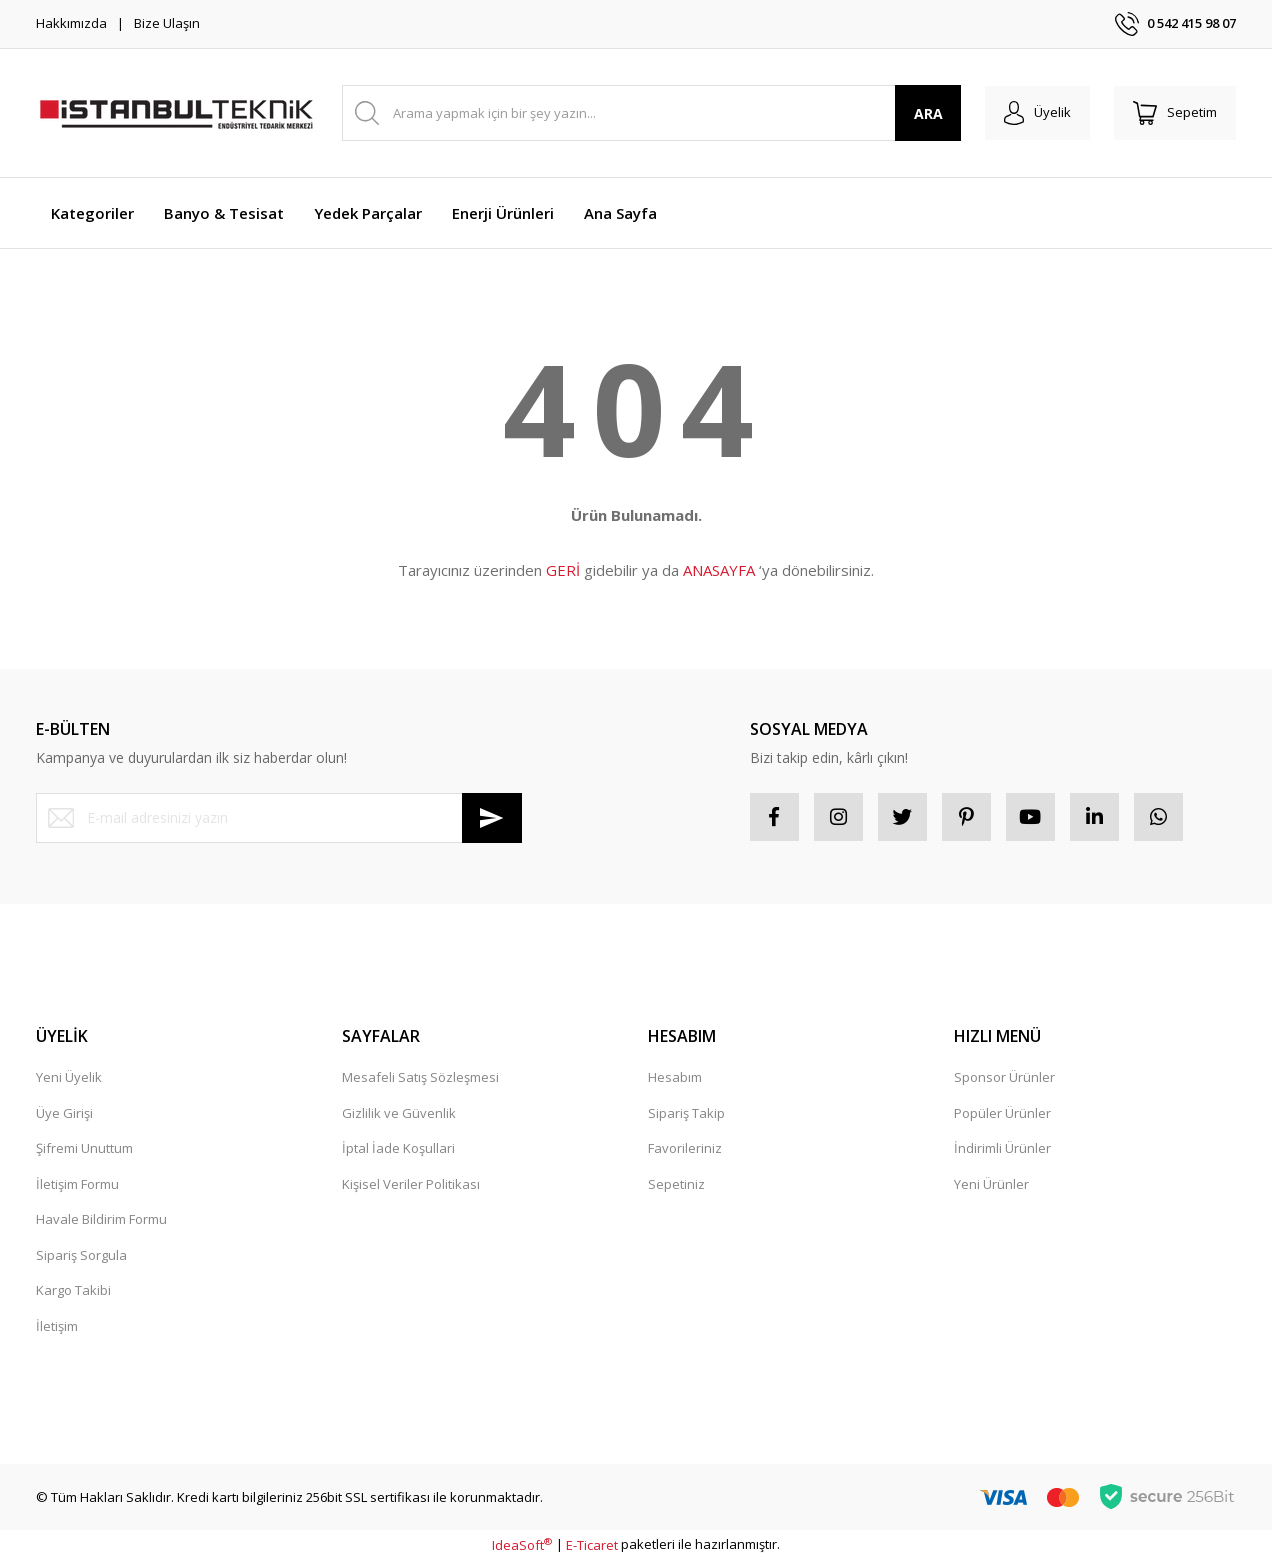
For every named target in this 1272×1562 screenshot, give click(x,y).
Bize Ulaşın (167, 23)
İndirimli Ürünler (1002, 1150)
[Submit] (492, 818)
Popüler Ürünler (1002, 1114)
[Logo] (176, 113)
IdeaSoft (522, 1546)
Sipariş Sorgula (81, 1256)
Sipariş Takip (686, 1114)
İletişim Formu (77, 1185)
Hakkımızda (71, 23)
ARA (924, 113)
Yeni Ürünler (991, 1185)
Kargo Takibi (73, 1292)
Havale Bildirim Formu (101, 1221)
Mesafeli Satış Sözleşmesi (420, 1079)
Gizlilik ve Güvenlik (399, 1114)
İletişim (57, 1327)
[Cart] (1174, 113)
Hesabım (675, 1079)
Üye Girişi (64, 1114)
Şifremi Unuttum (84, 1150)
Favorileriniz (685, 1150)
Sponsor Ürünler (1004, 1079)
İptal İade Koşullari (398, 1150)
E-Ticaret (592, 1546)
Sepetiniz (676, 1185)
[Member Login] (1034, 113)
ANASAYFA (719, 570)
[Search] (649, 113)
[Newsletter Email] (279, 818)
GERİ (563, 570)
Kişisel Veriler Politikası (411, 1185)
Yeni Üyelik (69, 1079)
